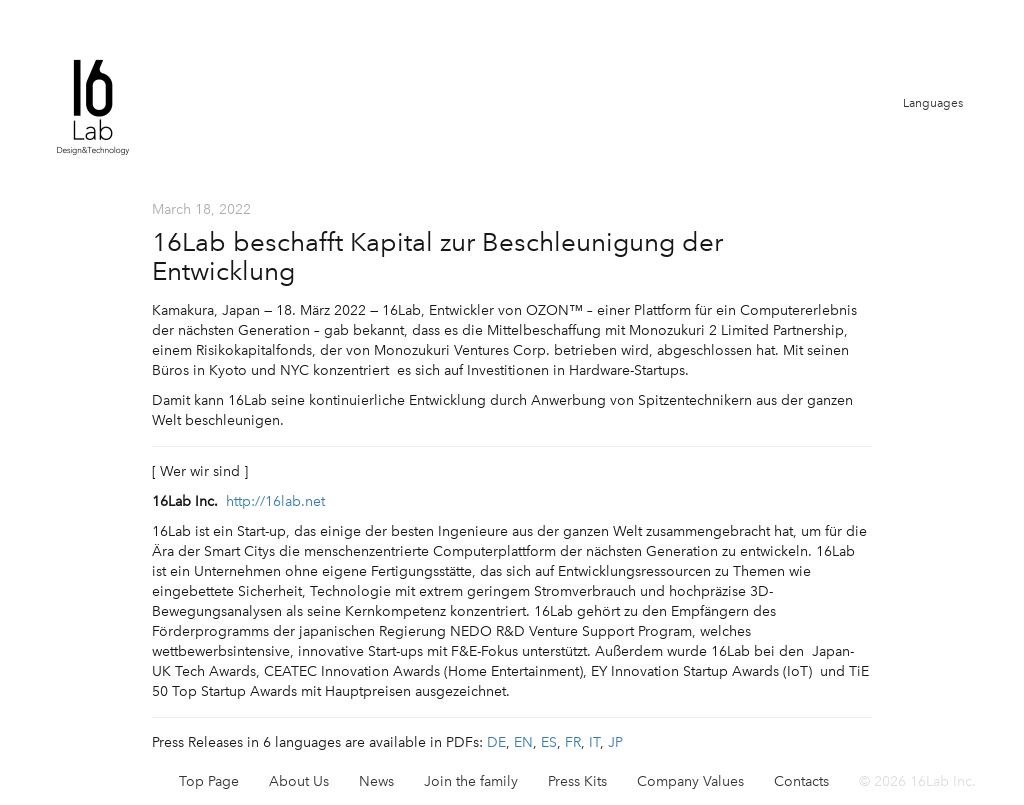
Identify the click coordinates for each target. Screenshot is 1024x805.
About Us (299, 781)
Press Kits (577, 781)
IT (594, 742)
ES (549, 742)
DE (496, 742)
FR (573, 742)
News (376, 781)
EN (523, 742)
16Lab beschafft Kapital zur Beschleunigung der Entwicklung (437, 256)
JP (615, 742)
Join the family (471, 781)
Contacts (801, 781)
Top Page (209, 781)
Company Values (690, 781)
